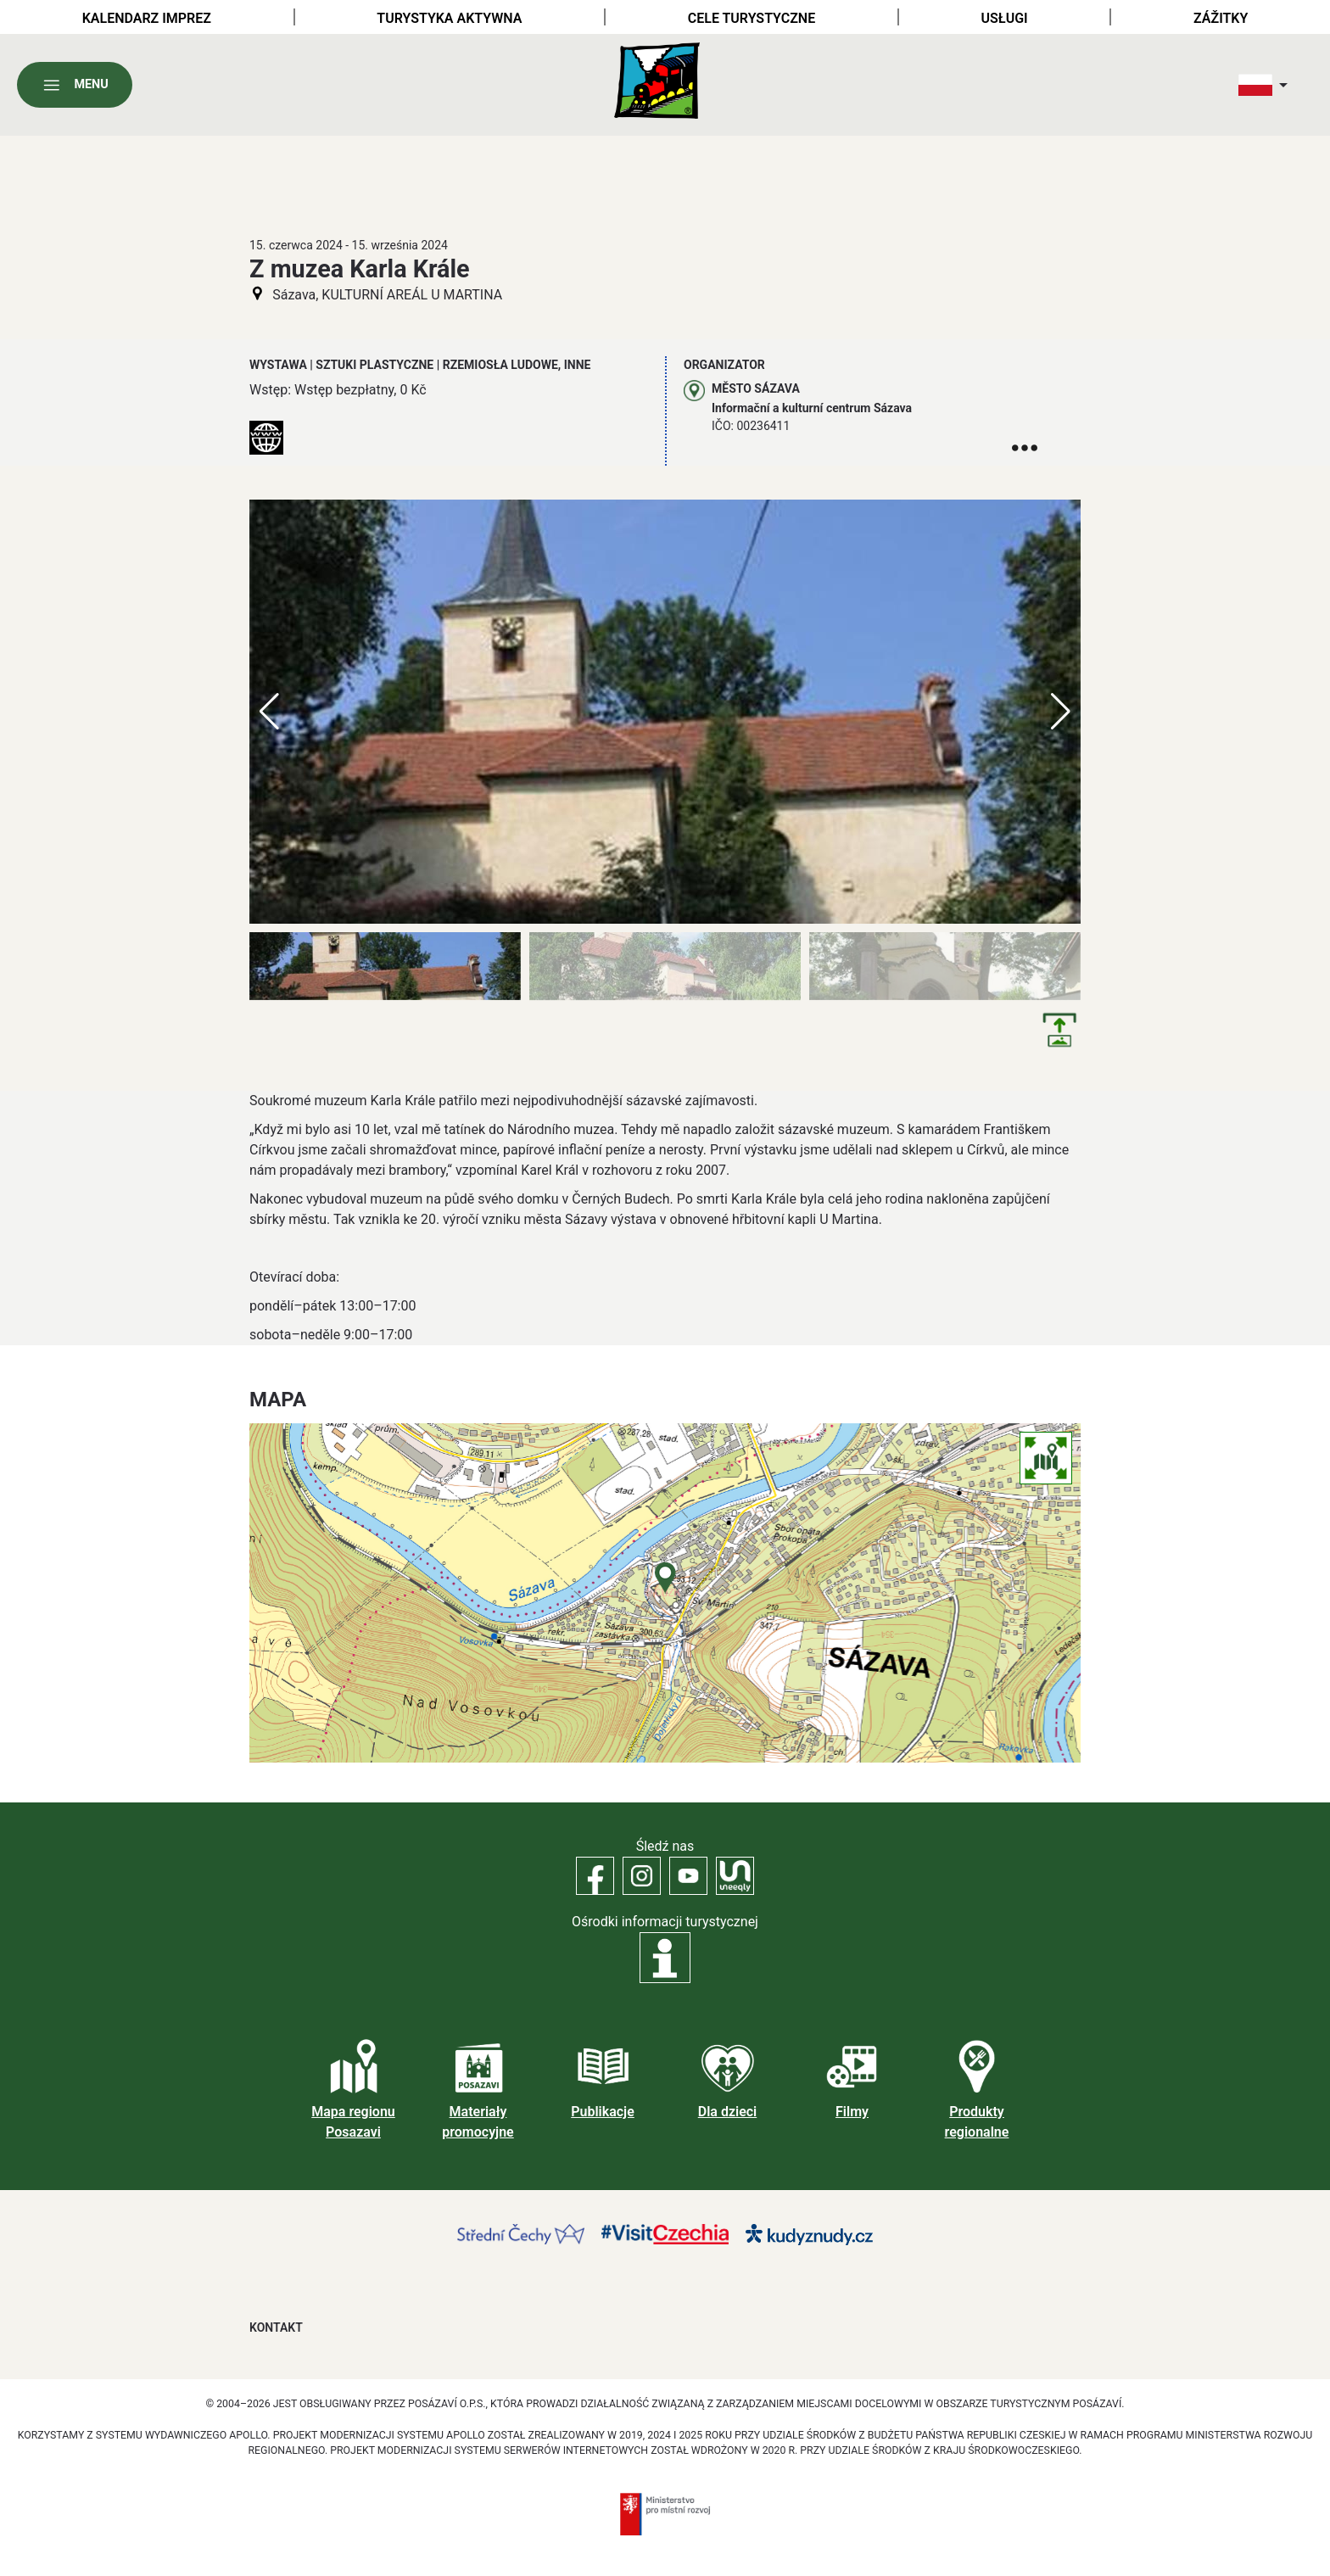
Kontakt (276, 2327)
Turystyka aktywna (449, 18)
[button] (1060, 711)
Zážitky (1220, 18)
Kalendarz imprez (146, 18)
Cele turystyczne (751, 18)
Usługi (1004, 18)
